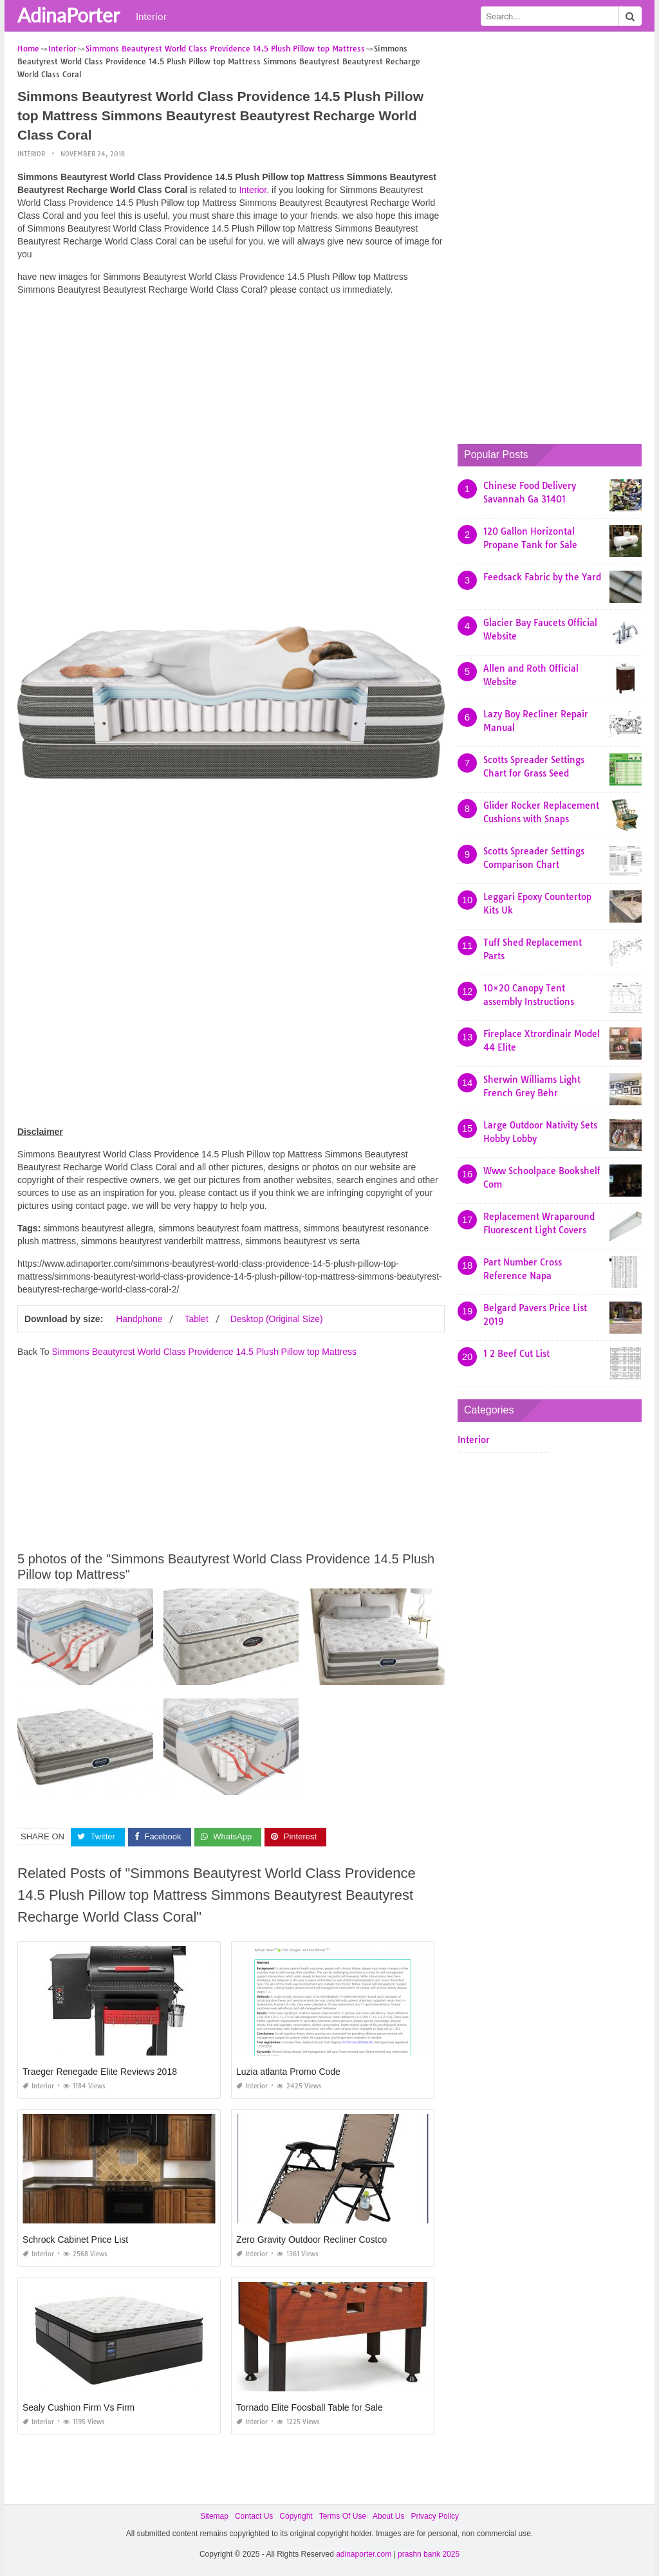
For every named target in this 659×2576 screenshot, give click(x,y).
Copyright (295, 2516)
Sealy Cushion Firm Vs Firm (79, 2407)
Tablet (196, 1319)
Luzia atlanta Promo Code (288, 2071)
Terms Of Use (342, 2516)
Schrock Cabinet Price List (75, 2239)
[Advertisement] (231, 396)
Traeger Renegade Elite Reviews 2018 (100, 2071)
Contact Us (254, 2516)
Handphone (139, 1319)
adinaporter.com (363, 2554)
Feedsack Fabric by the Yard (542, 577)
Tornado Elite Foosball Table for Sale (309, 2407)
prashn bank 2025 (428, 2554)
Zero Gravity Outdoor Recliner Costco (311, 2239)
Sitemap (214, 2516)
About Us (388, 2516)
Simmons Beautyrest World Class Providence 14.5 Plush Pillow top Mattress (204, 1352)
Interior (151, 16)
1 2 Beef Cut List (516, 1353)
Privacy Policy (435, 2516)
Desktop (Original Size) (276, 1319)
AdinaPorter (68, 14)
